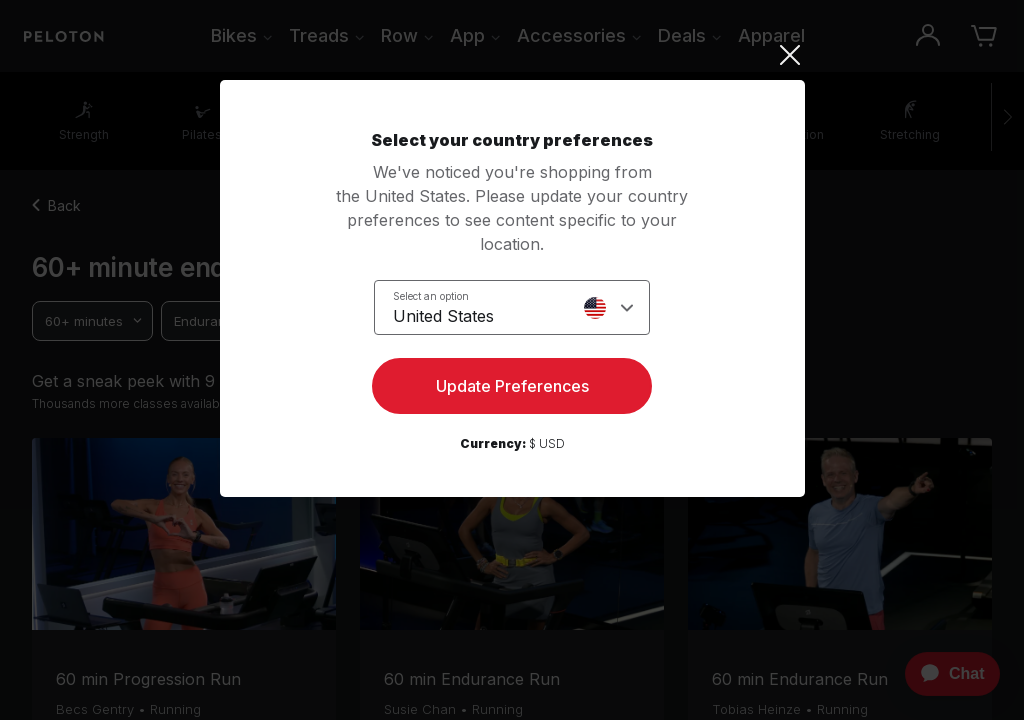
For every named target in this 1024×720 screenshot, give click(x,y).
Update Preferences (512, 386)
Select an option (431, 296)
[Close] (512, 55)
